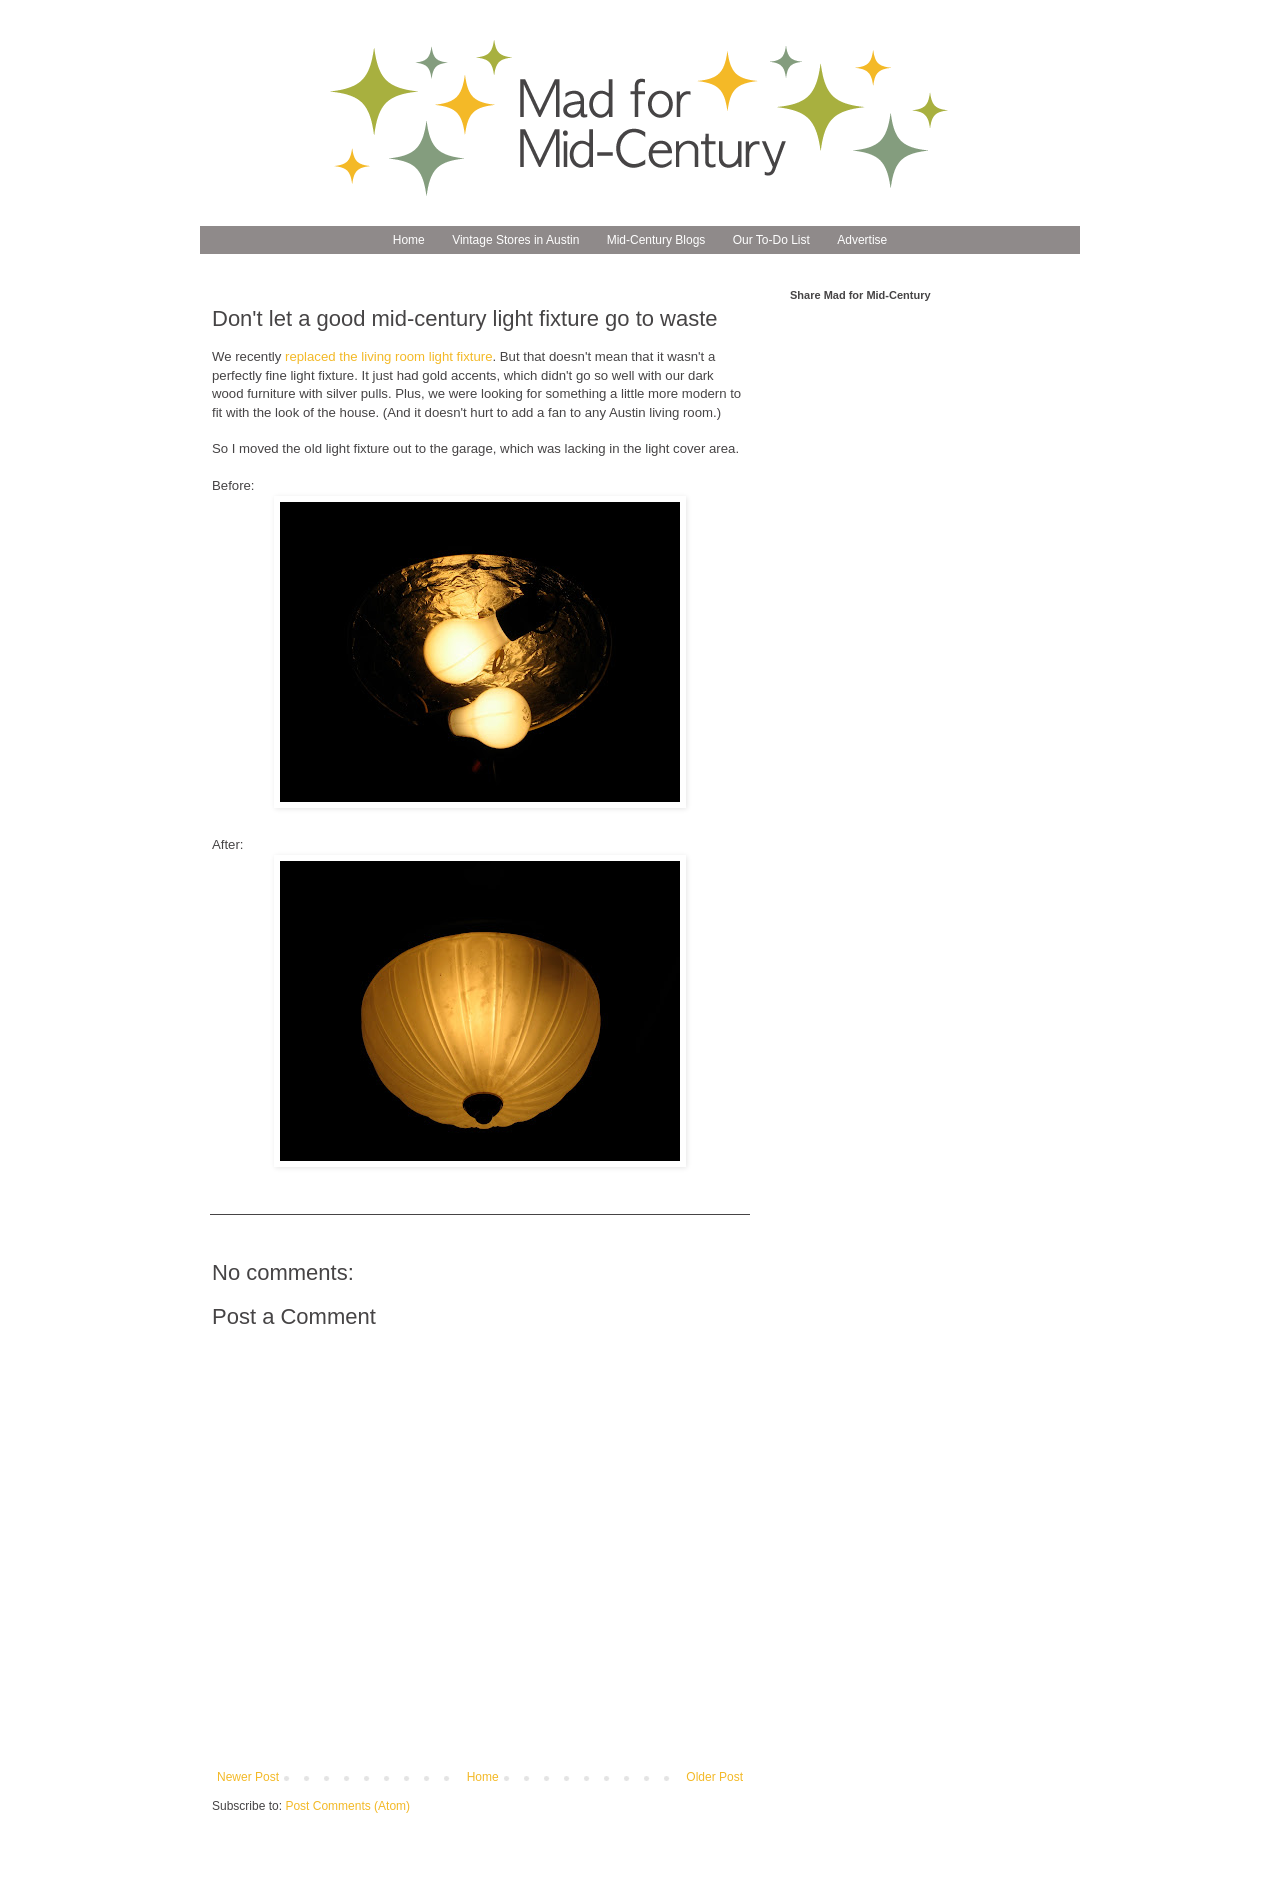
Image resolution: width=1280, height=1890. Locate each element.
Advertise (862, 240)
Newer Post (248, 1777)
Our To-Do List (771, 240)
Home (409, 240)
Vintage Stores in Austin (515, 240)
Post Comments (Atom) (347, 1806)
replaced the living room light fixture (388, 356)
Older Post (714, 1777)
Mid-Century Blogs (656, 240)
